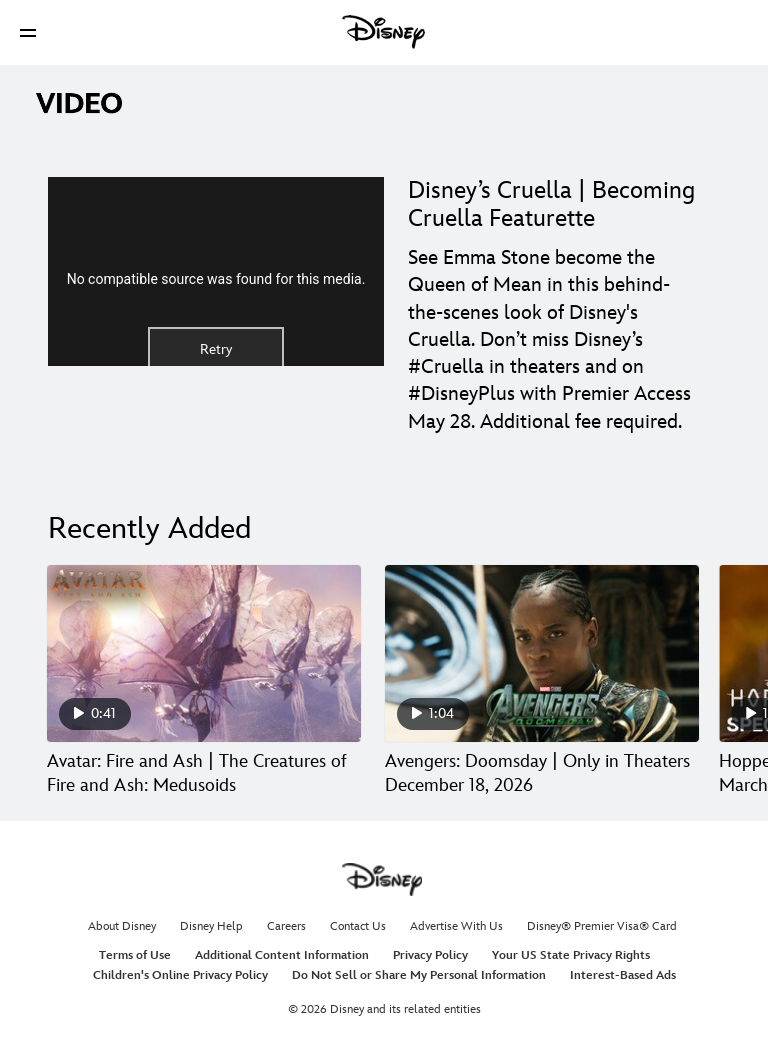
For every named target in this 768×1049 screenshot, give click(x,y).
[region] (216, 271)
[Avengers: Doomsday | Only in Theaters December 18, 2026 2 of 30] (542, 653)
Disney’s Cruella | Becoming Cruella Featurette (551, 204)
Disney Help (211, 926)
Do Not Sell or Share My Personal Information (419, 975)
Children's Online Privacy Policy (180, 975)
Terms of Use (135, 955)
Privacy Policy (430, 955)
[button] (28, 32)
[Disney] (384, 32)
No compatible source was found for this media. (216, 279)
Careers (286, 926)
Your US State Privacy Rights (571, 955)
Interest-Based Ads (623, 975)
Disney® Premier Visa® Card (602, 926)
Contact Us (358, 926)
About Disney (122, 926)
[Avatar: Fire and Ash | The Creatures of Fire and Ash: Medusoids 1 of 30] (204, 653)
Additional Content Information (282, 955)
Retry (216, 349)
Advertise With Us (456, 926)
